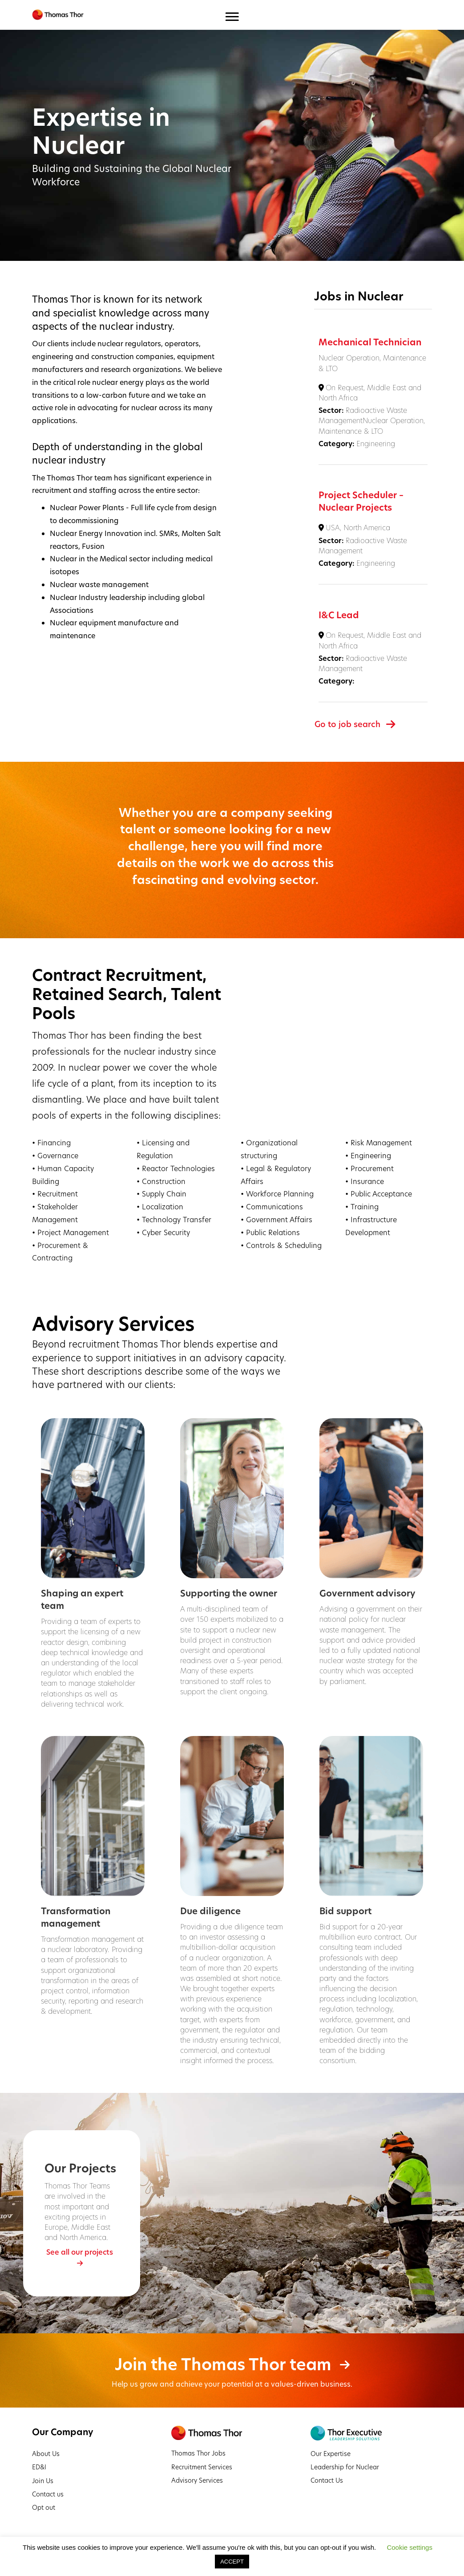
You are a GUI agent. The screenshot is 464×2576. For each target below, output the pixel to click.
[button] (81, 2257)
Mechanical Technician (370, 342)
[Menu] (232, 16)
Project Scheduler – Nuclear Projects (361, 501)
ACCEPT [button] (232, 2561)
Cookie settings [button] (409, 2547)
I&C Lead (339, 615)
